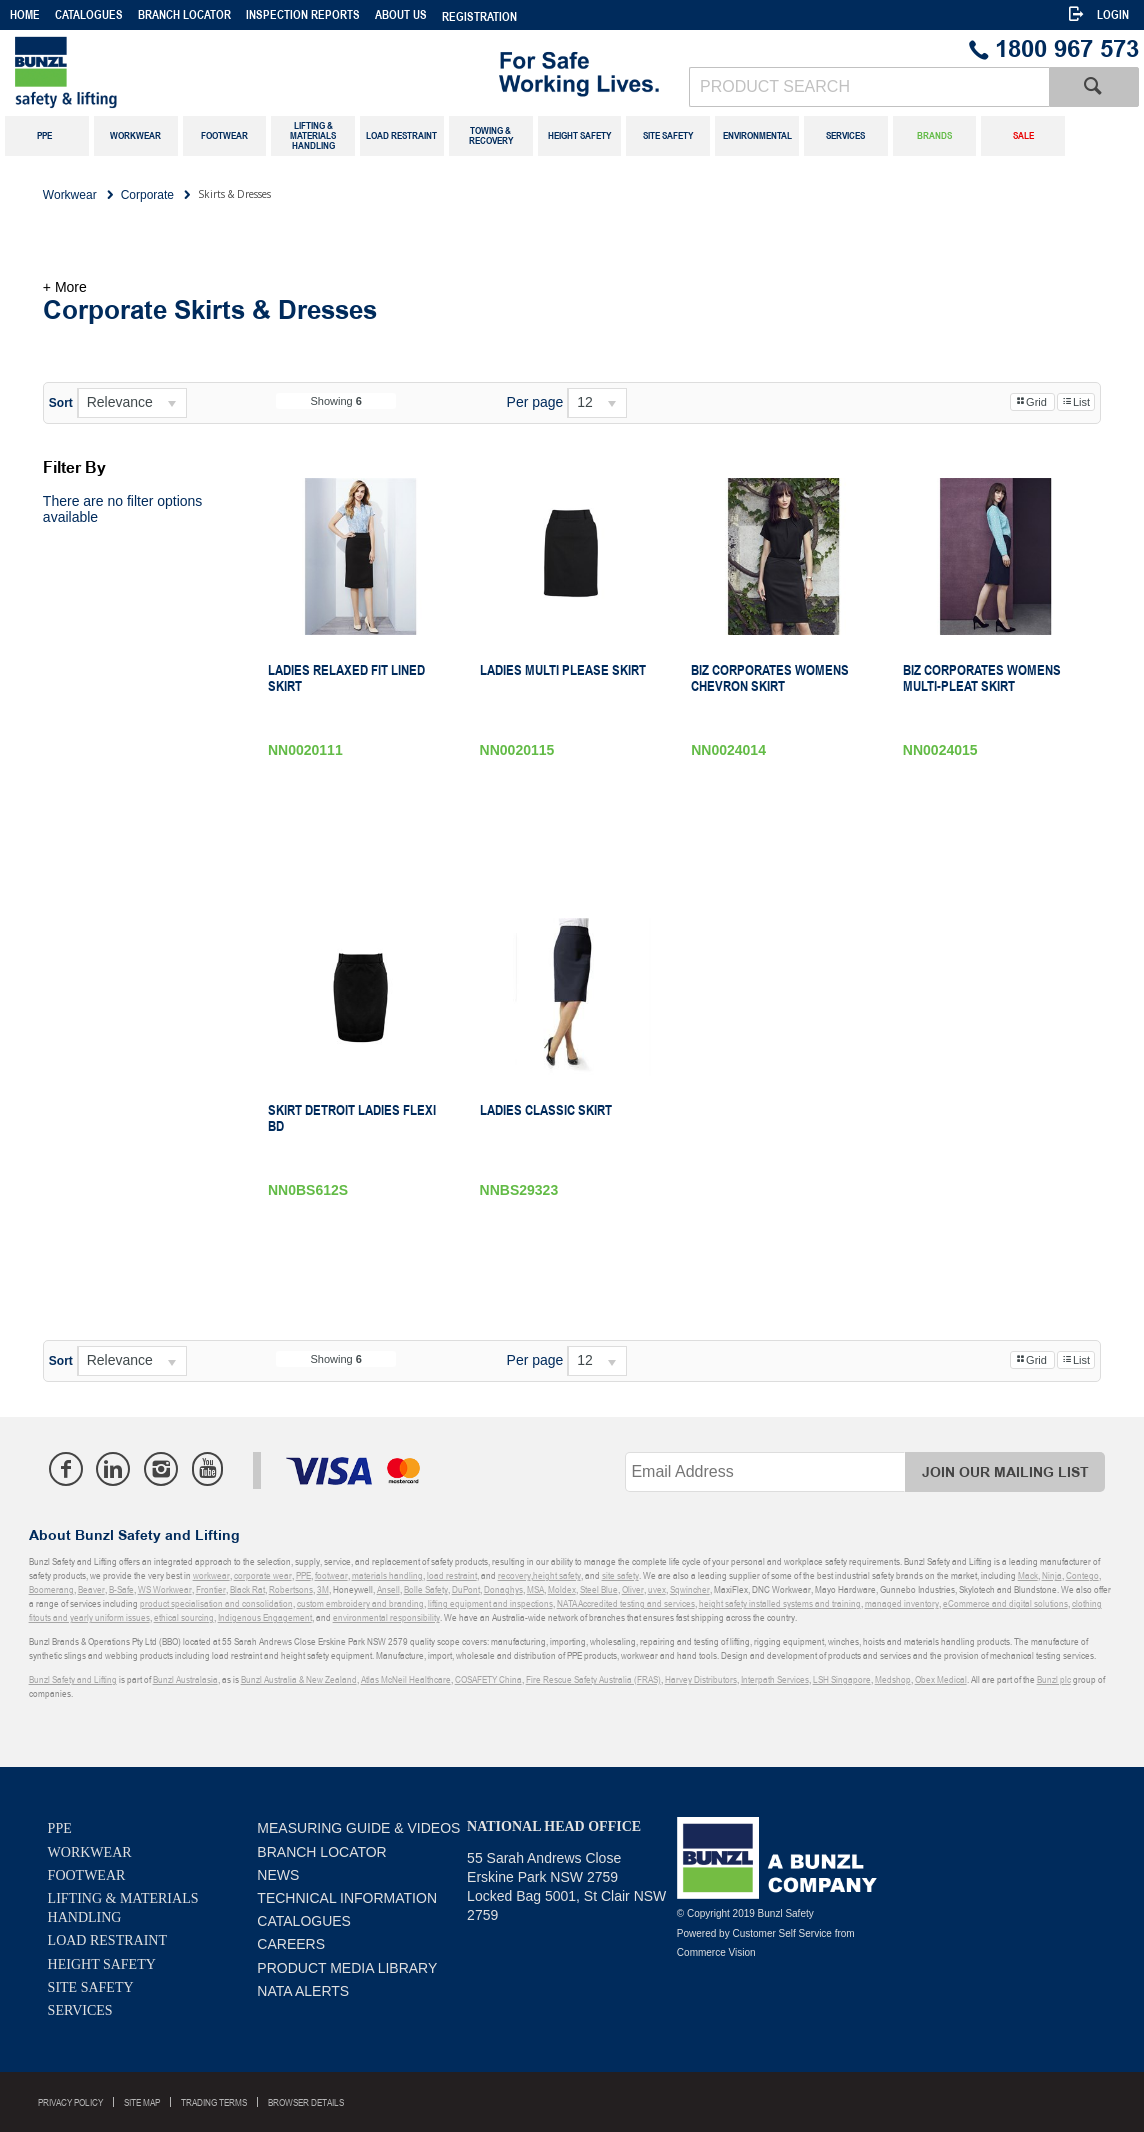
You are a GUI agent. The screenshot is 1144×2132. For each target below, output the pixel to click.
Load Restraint (107, 1940)
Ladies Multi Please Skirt (563, 670)
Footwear (87, 1875)
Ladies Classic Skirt (546, 1110)
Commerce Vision (716, 1952)
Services (80, 2010)
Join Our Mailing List (1005, 1472)
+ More (65, 287)
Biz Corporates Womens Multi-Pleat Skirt (982, 678)
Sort (61, 403)
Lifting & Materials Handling (123, 1908)
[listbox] (132, 403)
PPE (60, 1828)
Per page (535, 402)
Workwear (90, 1852)
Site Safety (91, 1987)
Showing (335, 401)
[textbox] (869, 87)
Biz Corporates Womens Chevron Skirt (770, 678)
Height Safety (102, 1964)
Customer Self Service (781, 1933)
